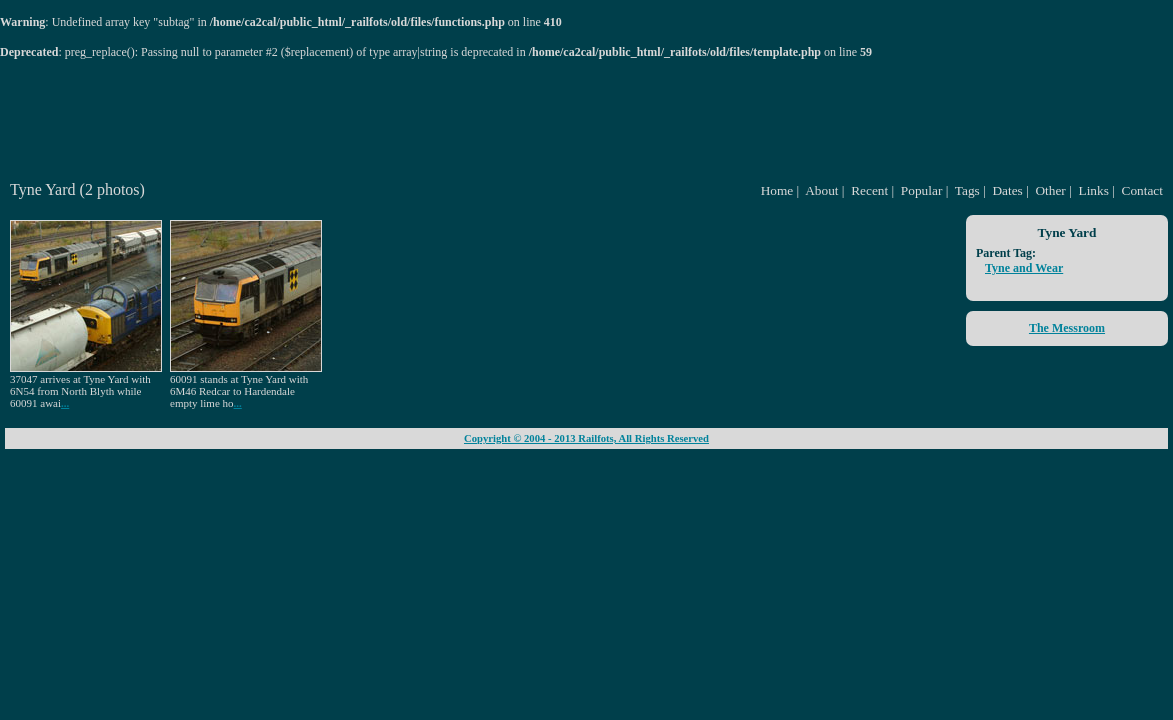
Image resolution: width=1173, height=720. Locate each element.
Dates (1007, 190)
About (821, 190)
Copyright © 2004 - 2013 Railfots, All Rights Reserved (586, 438)
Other (1050, 190)
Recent (869, 190)
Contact (1142, 190)
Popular (921, 190)
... (65, 403)
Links (1093, 190)
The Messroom (1067, 328)
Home (777, 190)
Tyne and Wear (1024, 268)
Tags (967, 190)
